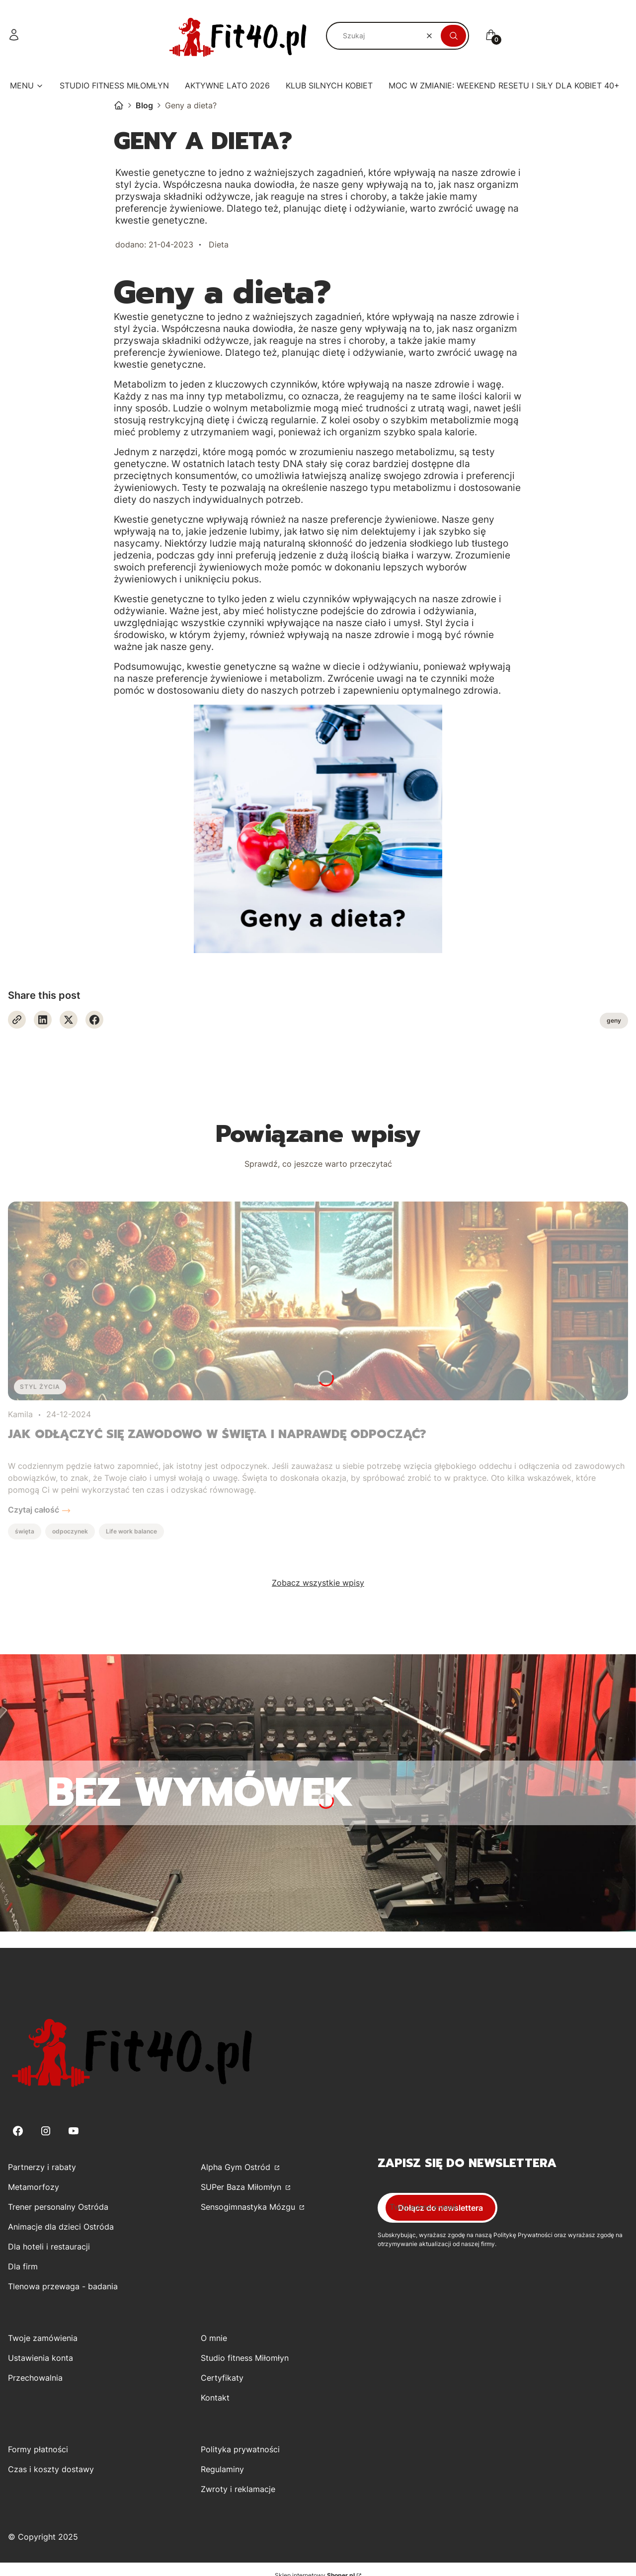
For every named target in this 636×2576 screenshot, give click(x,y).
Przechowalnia (35, 2378)
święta (24, 1531)
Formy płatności (38, 2449)
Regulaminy (222, 2469)
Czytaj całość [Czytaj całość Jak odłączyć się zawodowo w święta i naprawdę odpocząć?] (33, 1510)
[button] (453, 36)
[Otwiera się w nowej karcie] (17, 1020)
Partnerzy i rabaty (42, 2167)
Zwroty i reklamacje (238, 2489)
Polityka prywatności (240, 2449)
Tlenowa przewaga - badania (63, 2286)
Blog (144, 105)
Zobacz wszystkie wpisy (318, 1583)
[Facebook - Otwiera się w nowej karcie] (94, 1020)
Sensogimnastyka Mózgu (249, 2207)
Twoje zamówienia (43, 2338)
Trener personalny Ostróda (58, 2207)
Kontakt (215, 2398)
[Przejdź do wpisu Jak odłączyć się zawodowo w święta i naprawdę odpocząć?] (318, 1301)
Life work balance (131, 1531)
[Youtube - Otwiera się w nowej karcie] (73, 2131)
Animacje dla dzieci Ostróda (61, 2227)
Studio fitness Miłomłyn (245, 2358)
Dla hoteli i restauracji (49, 2247)
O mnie (214, 2338)
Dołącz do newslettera (440, 2208)
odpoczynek (70, 1531)
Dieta (219, 244)
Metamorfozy (33, 2187)
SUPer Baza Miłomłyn (242, 2187)
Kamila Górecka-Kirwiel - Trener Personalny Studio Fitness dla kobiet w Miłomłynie (119, 105)
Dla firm (23, 2266)
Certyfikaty (222, 2378)
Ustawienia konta (40, 2358)
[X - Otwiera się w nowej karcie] (69, 1020)
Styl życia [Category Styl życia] (40, 1386)
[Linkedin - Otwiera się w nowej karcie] (43, 1020)
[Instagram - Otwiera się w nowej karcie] (46, 2131)
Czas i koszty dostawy (51, 2469)
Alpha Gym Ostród (237, 2167)
